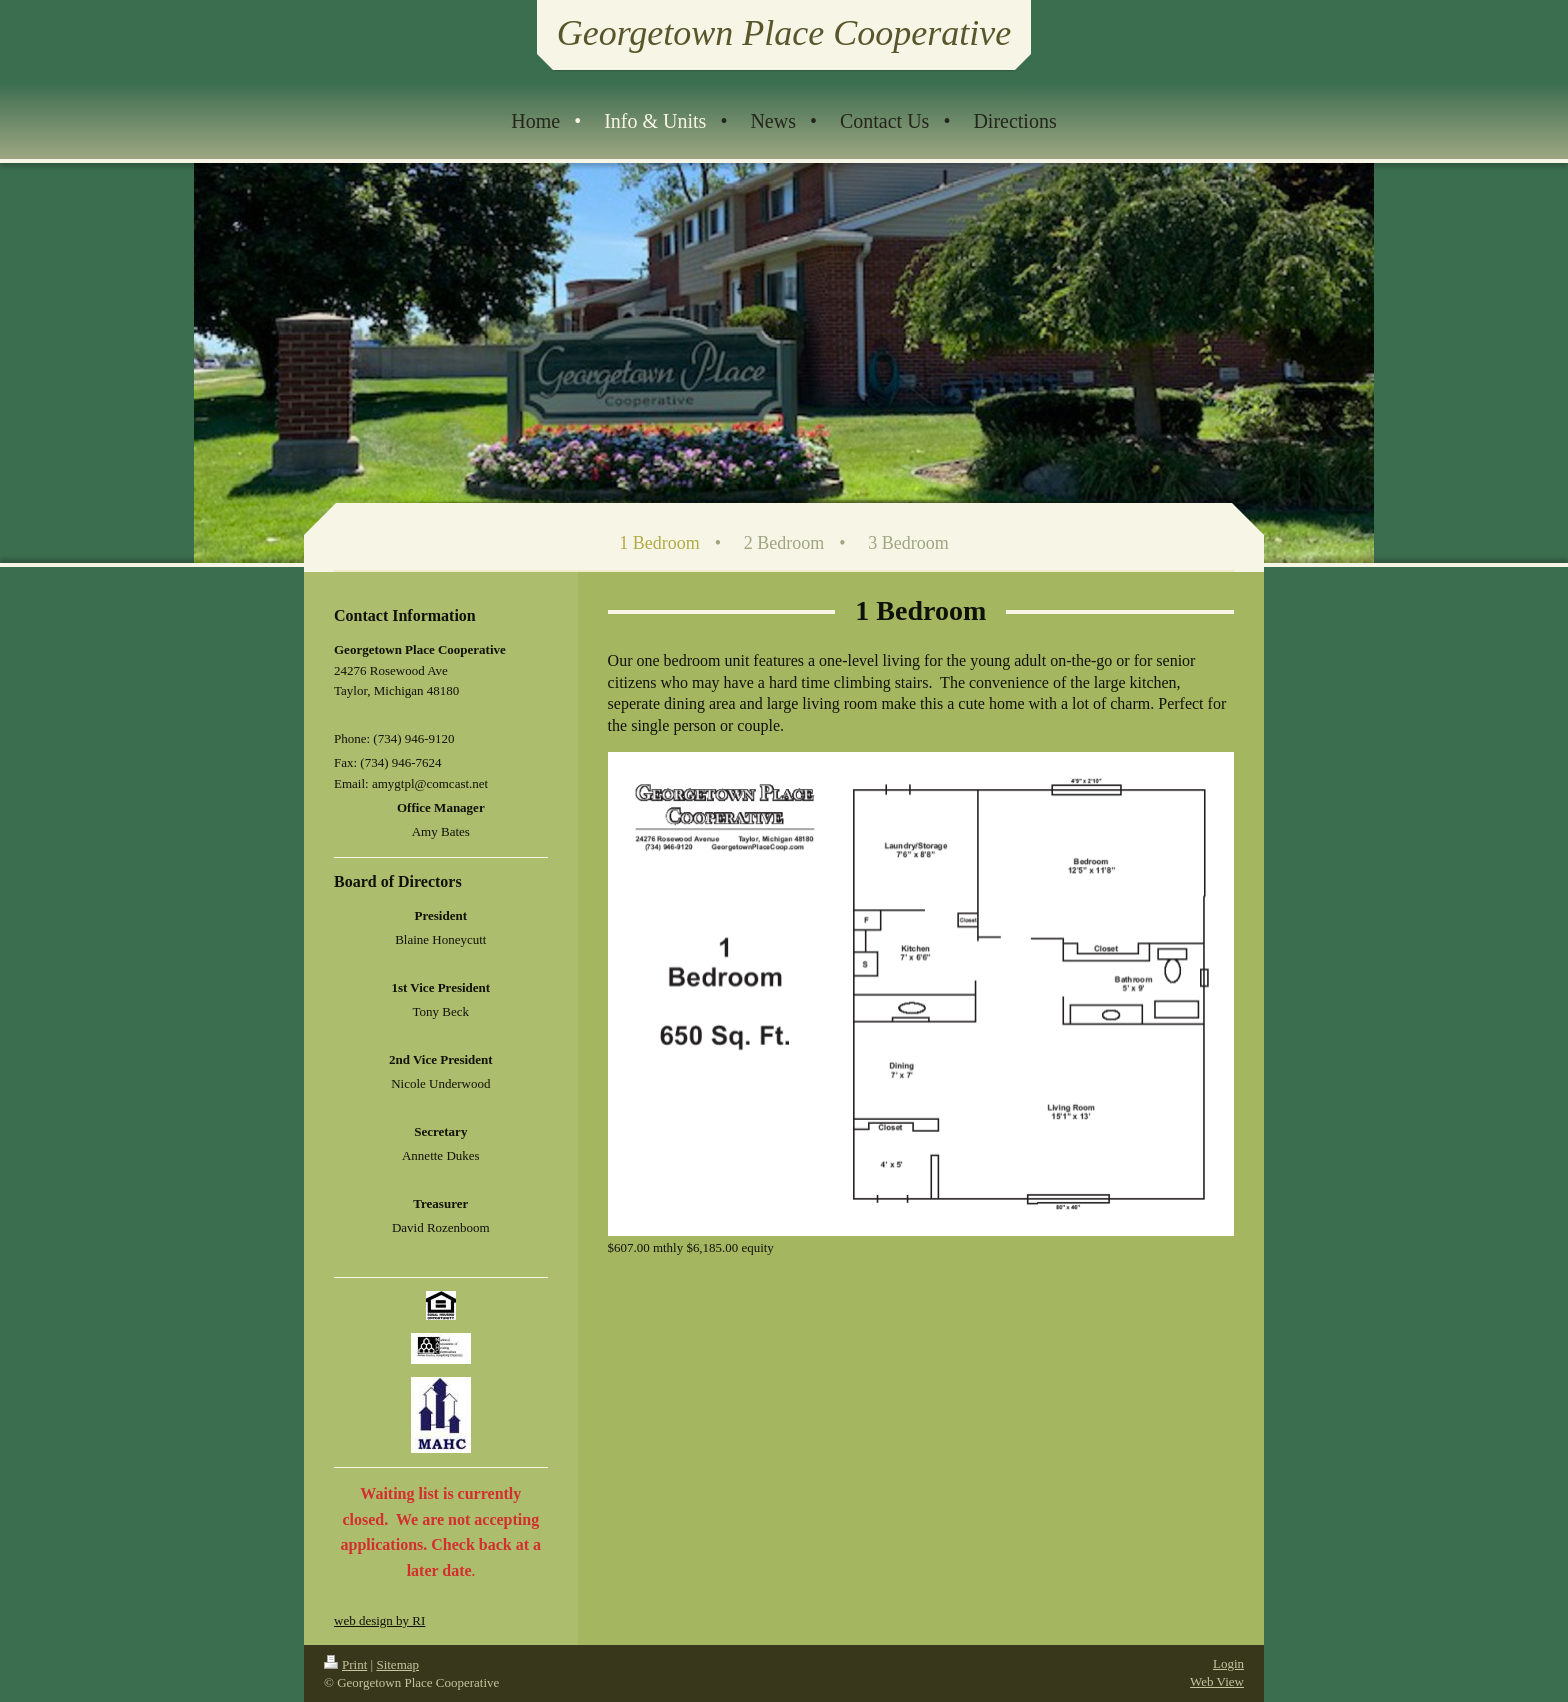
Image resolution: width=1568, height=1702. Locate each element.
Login (1228, 1663)
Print (345, 1664)
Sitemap (397, 1664)
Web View (1217, 1681)
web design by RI (379, 1620)
